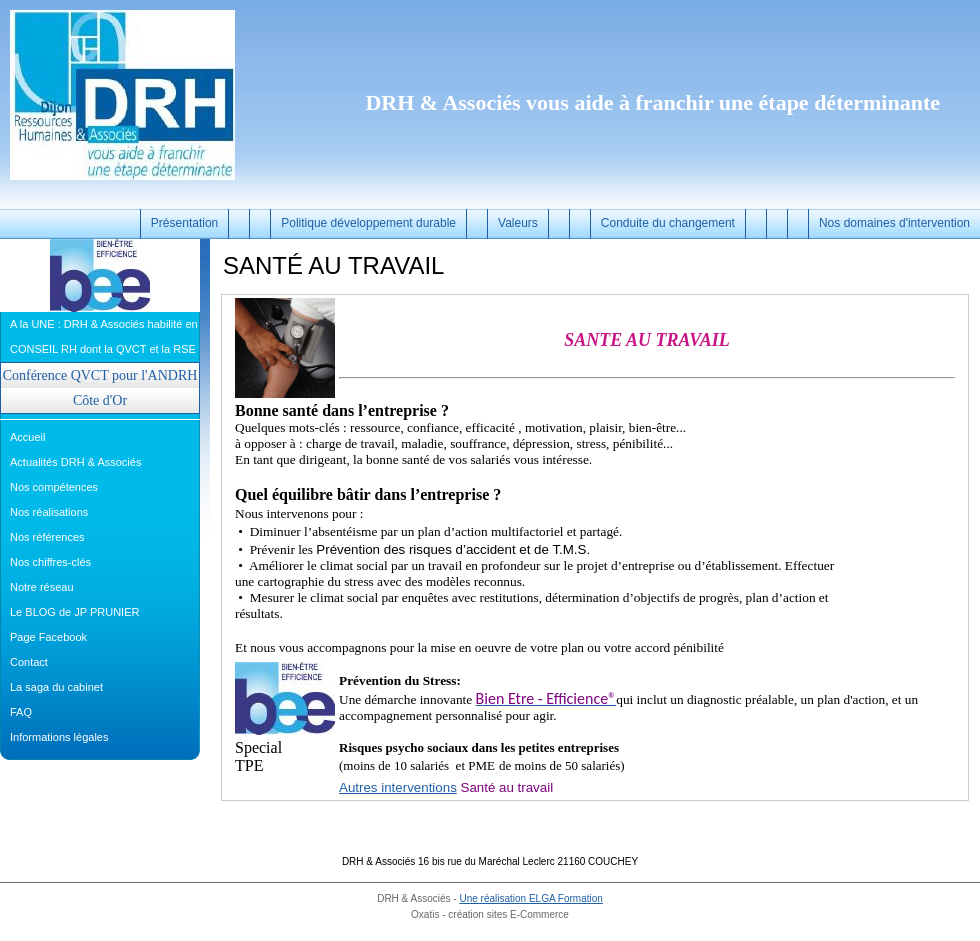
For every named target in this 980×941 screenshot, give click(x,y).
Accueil (27, 437)
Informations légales (59, 737)
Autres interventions (398, 787)
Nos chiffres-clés (50, 562)
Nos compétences (54, 487)
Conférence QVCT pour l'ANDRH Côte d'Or (100, 388)
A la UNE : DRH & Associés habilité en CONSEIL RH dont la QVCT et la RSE (104, 336)
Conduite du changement (668, 223)
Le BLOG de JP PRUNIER (74, 612)
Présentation (184, 223)
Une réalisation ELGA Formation (530, 898)
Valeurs (518, 223)
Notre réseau (42, 587)
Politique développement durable (368, 223)
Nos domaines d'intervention (894, 223)
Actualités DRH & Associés (75, 462)
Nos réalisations (49, 512)
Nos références (47, 537)
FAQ (21, 712)
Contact (29, 662)
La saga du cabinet (56, 687)
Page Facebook (48, 637)
